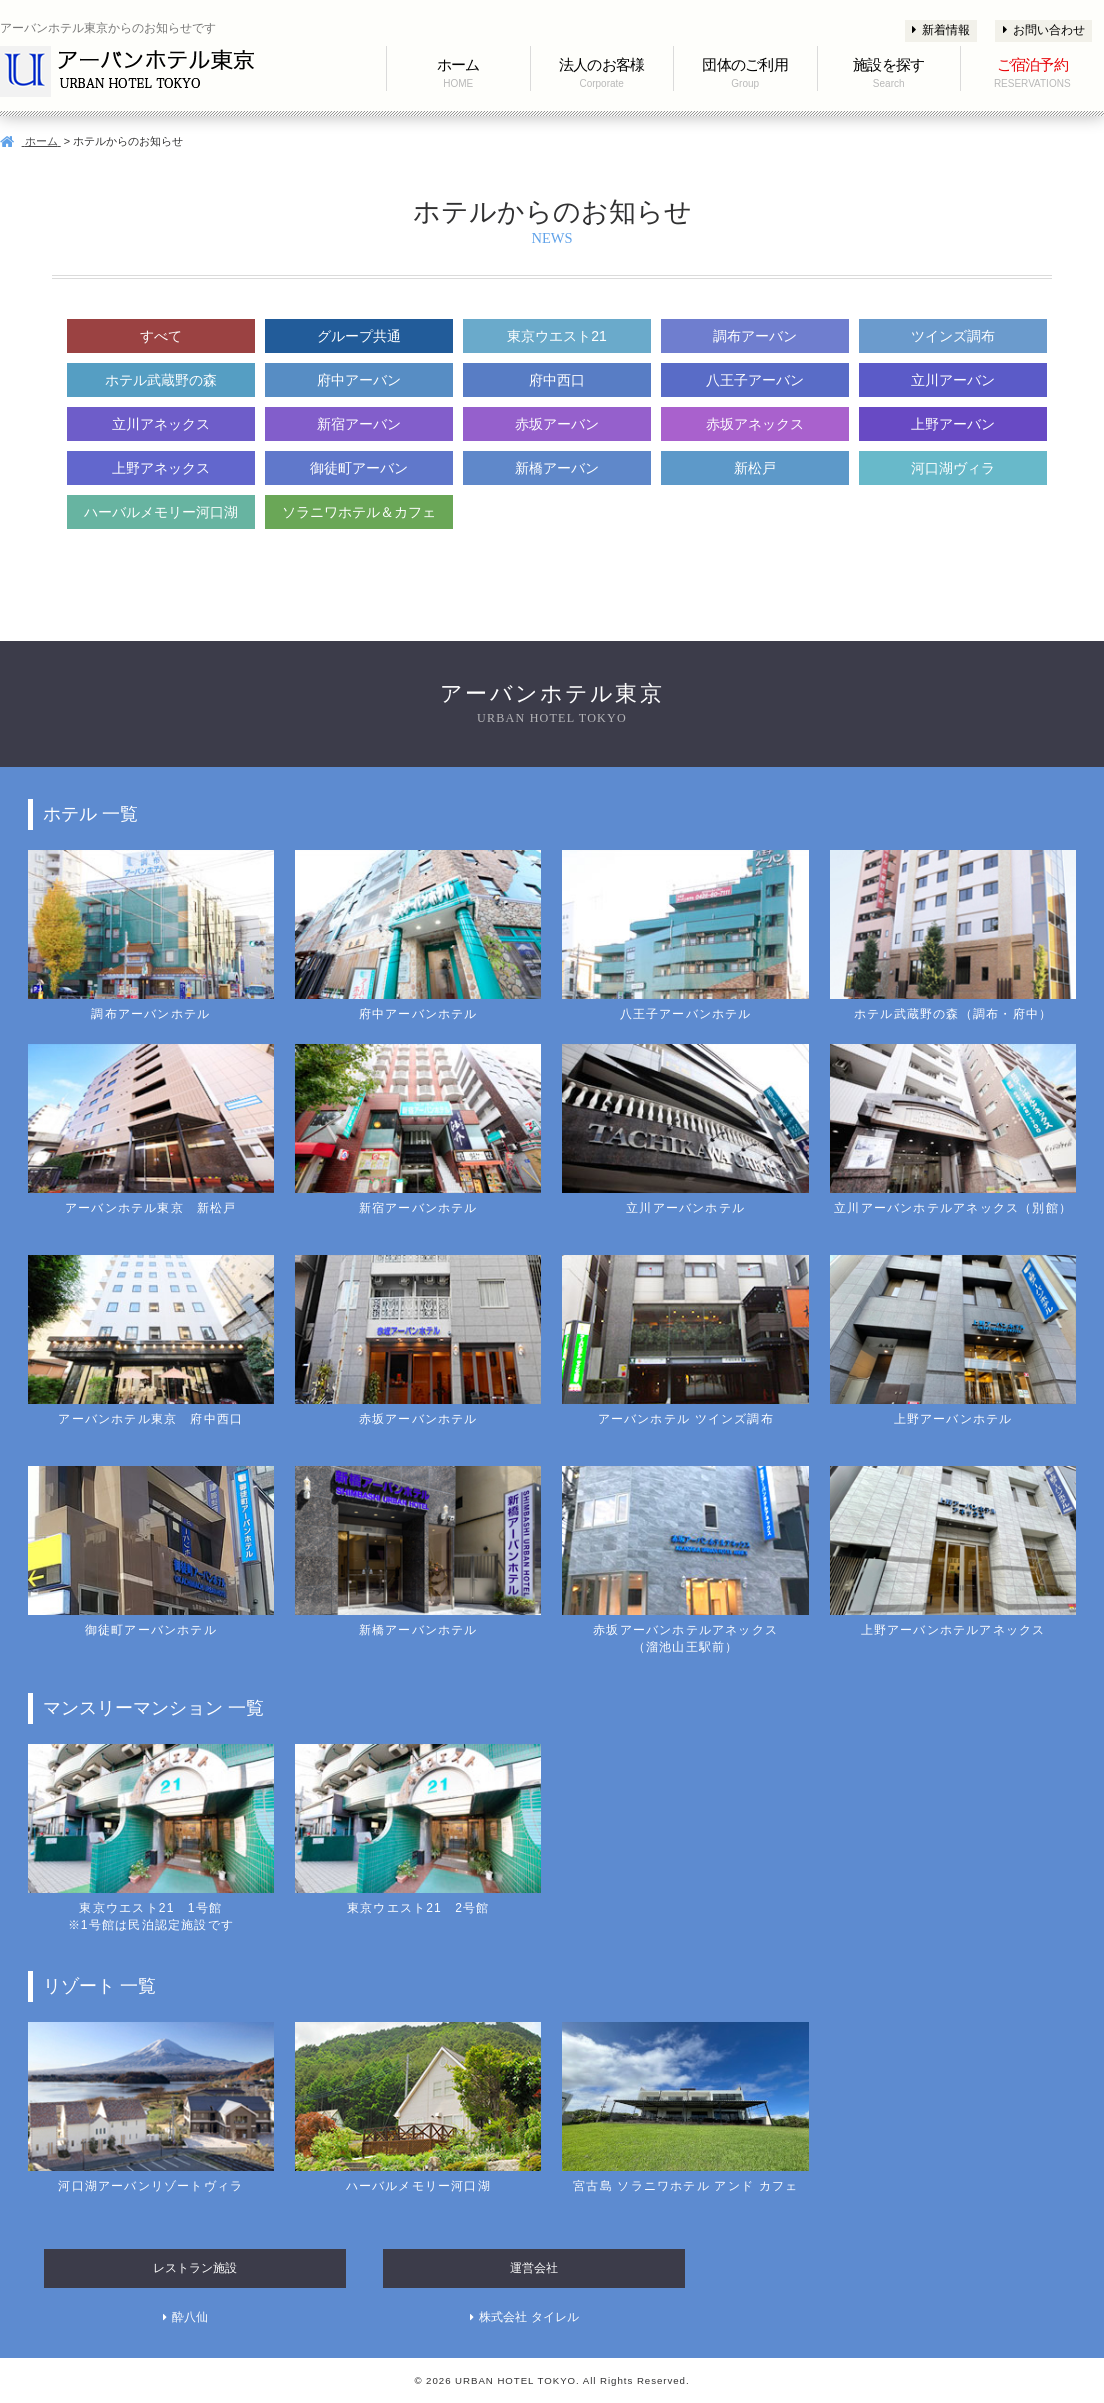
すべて (161, 336)
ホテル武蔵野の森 (161, 380)
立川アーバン (953, 380)
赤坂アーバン (557, 424)
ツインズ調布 (953, 336)
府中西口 (557, 380)
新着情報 (941, 30)
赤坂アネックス (755, 424)
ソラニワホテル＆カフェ (359, 512)
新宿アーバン (359, 424)
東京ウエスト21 (557, 336)
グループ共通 (359, 336)
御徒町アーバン (359, 468)
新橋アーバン (557, 468)
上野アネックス (161, 468)
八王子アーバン (755, 380)
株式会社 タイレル (528, 2317)
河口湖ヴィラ (953, 468)
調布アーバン (755, 336)
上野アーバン (953, 424)
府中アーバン (359, 380)
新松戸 (755, 468)
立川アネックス (161, 424)
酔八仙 (190, 2317)
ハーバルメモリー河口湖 (161, 512)
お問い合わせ (1044, 30)
